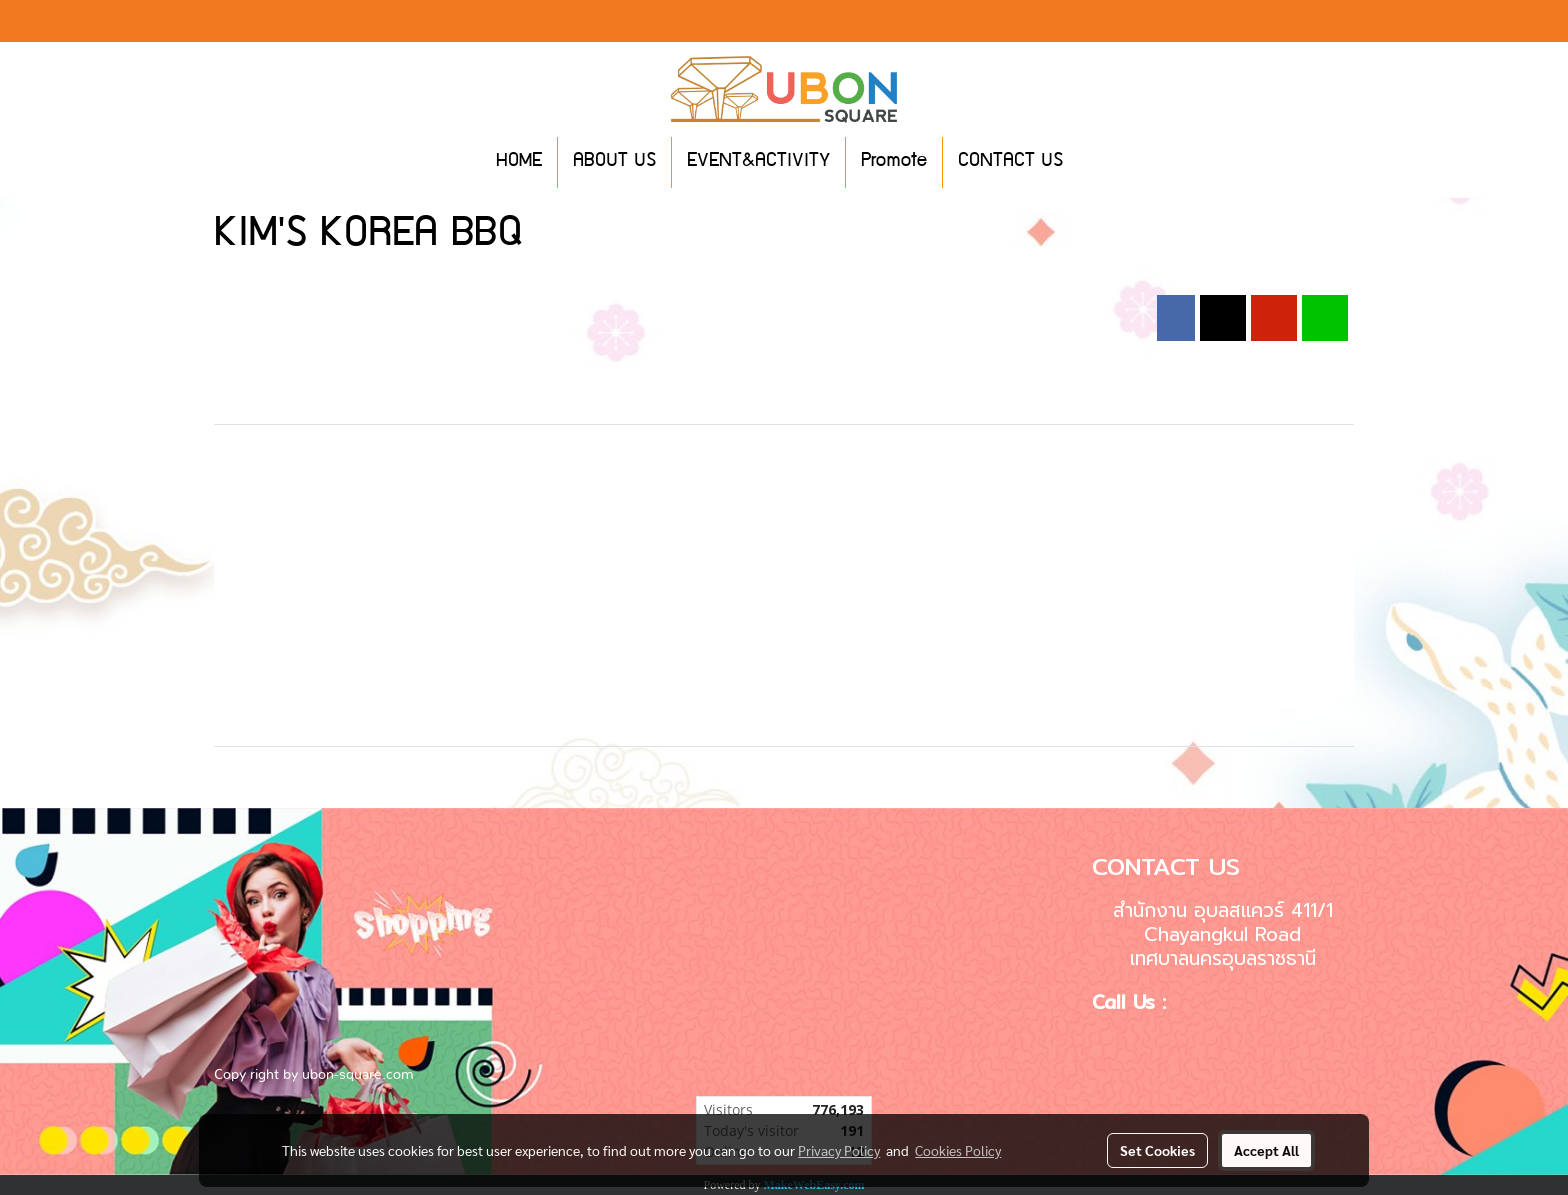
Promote (894, 162)
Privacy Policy (839, 1150)
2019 (499, 284)
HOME (519, 162)
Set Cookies (1157, 1150)
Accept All (1266, 1150)
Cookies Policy (958, 1150)
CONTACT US (1010, 162)
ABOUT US (614, 162)
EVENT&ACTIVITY (758, 162)
